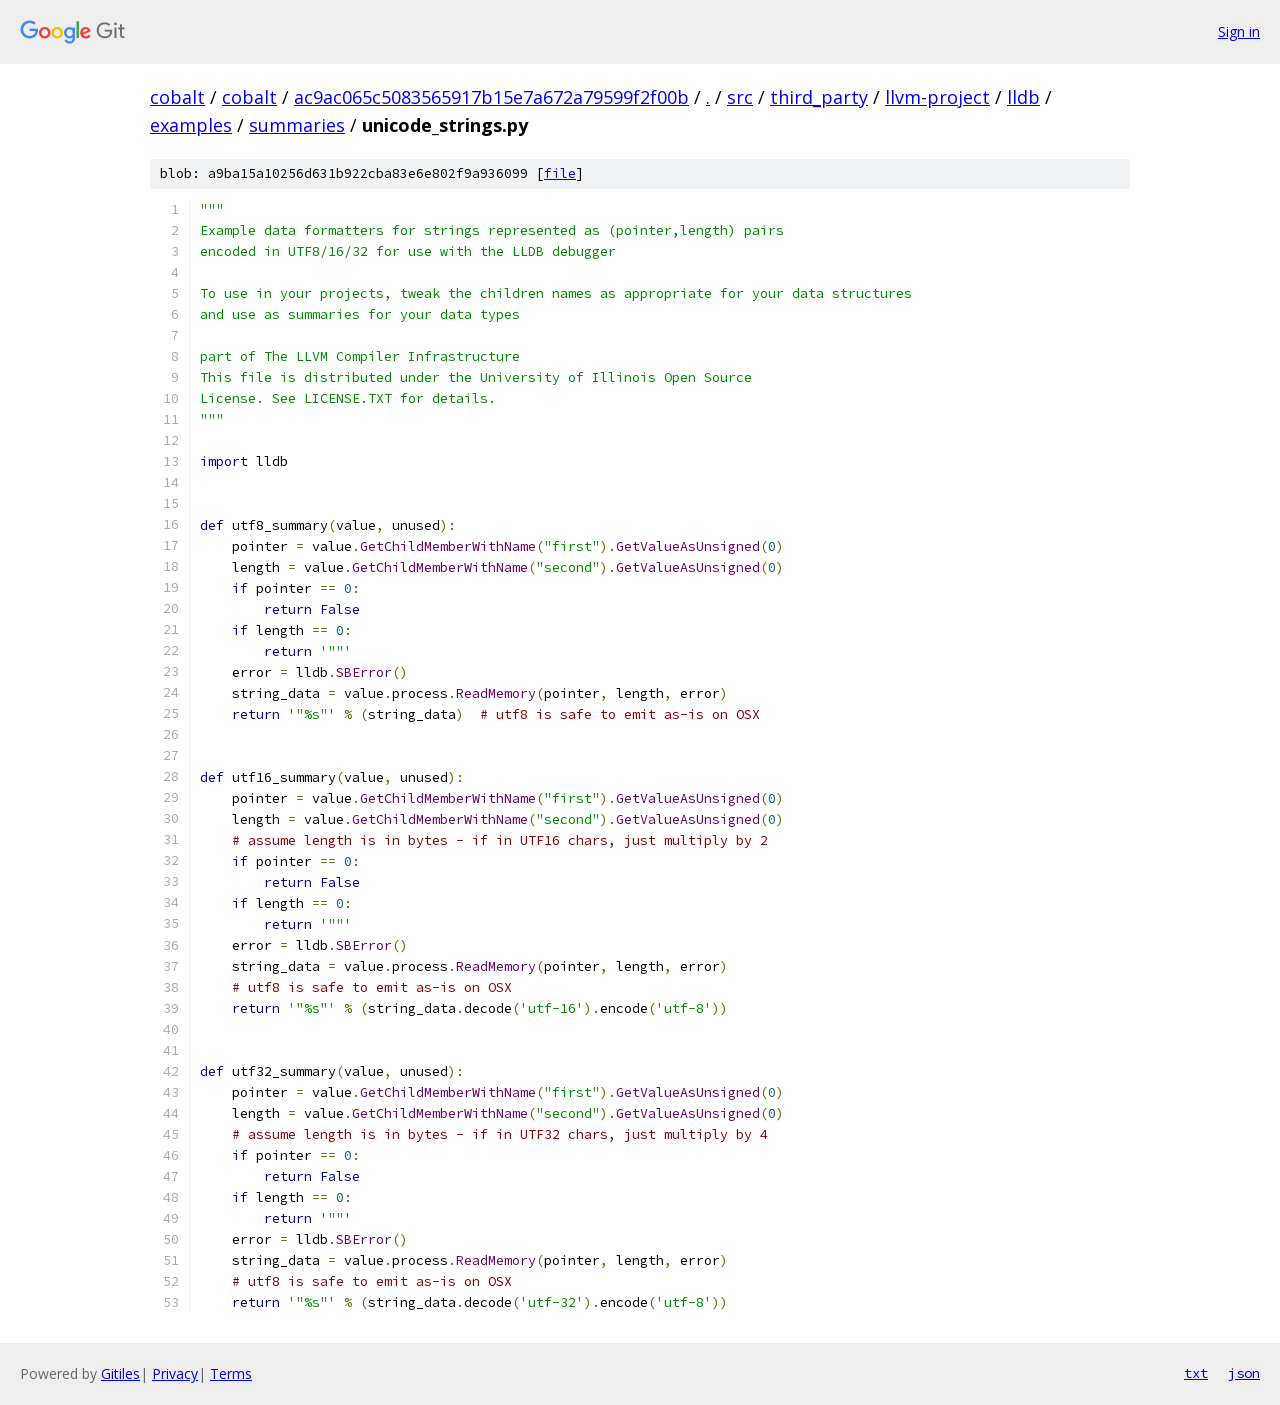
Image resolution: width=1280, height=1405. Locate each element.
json (1244, 1373)
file (560, 173)
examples (191, 125)
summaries (297, 125)
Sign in (1239, 31)
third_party (819, 97)
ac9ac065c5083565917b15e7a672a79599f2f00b (491, 97)
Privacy (175, 1373)
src (740, 97)
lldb (1023, 97)
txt (1196, 1373)
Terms (231, 1373)
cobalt (177, 97)
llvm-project (937, 97)
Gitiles (120, 1373)
